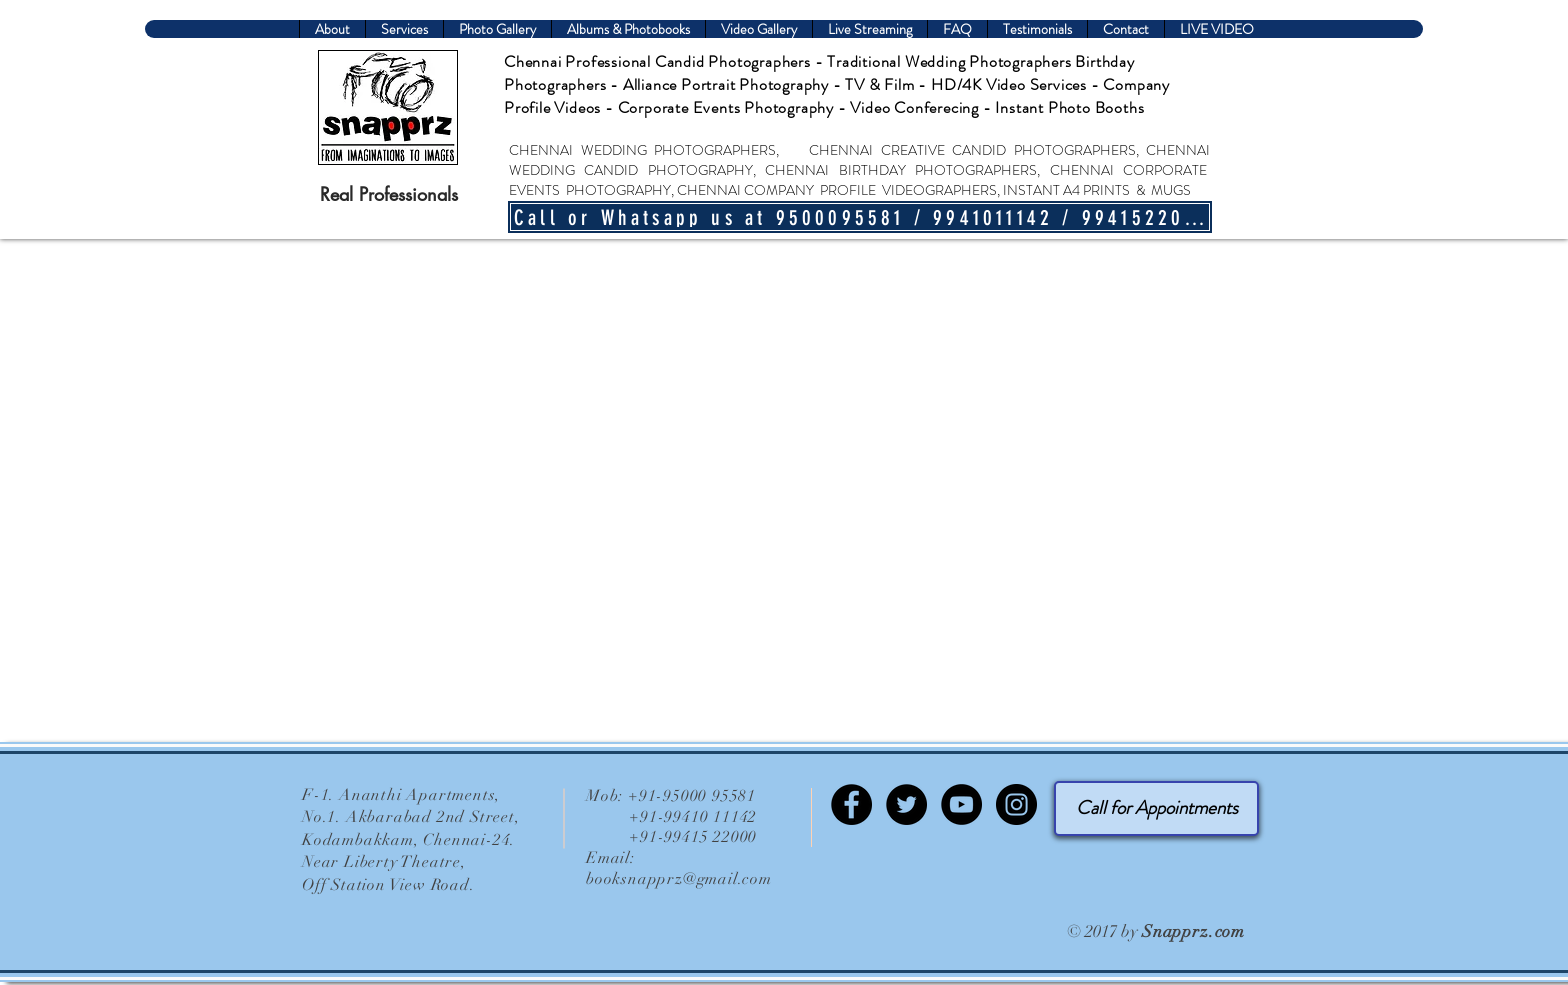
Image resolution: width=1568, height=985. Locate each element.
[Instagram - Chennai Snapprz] (1016, 804)
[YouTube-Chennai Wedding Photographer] (961, 804)
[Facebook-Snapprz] (851, 804)
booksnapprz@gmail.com (679, 879)
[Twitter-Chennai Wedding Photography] (906, 804)
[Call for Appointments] (1156, 808)
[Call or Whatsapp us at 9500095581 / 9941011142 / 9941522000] (860, 217)
